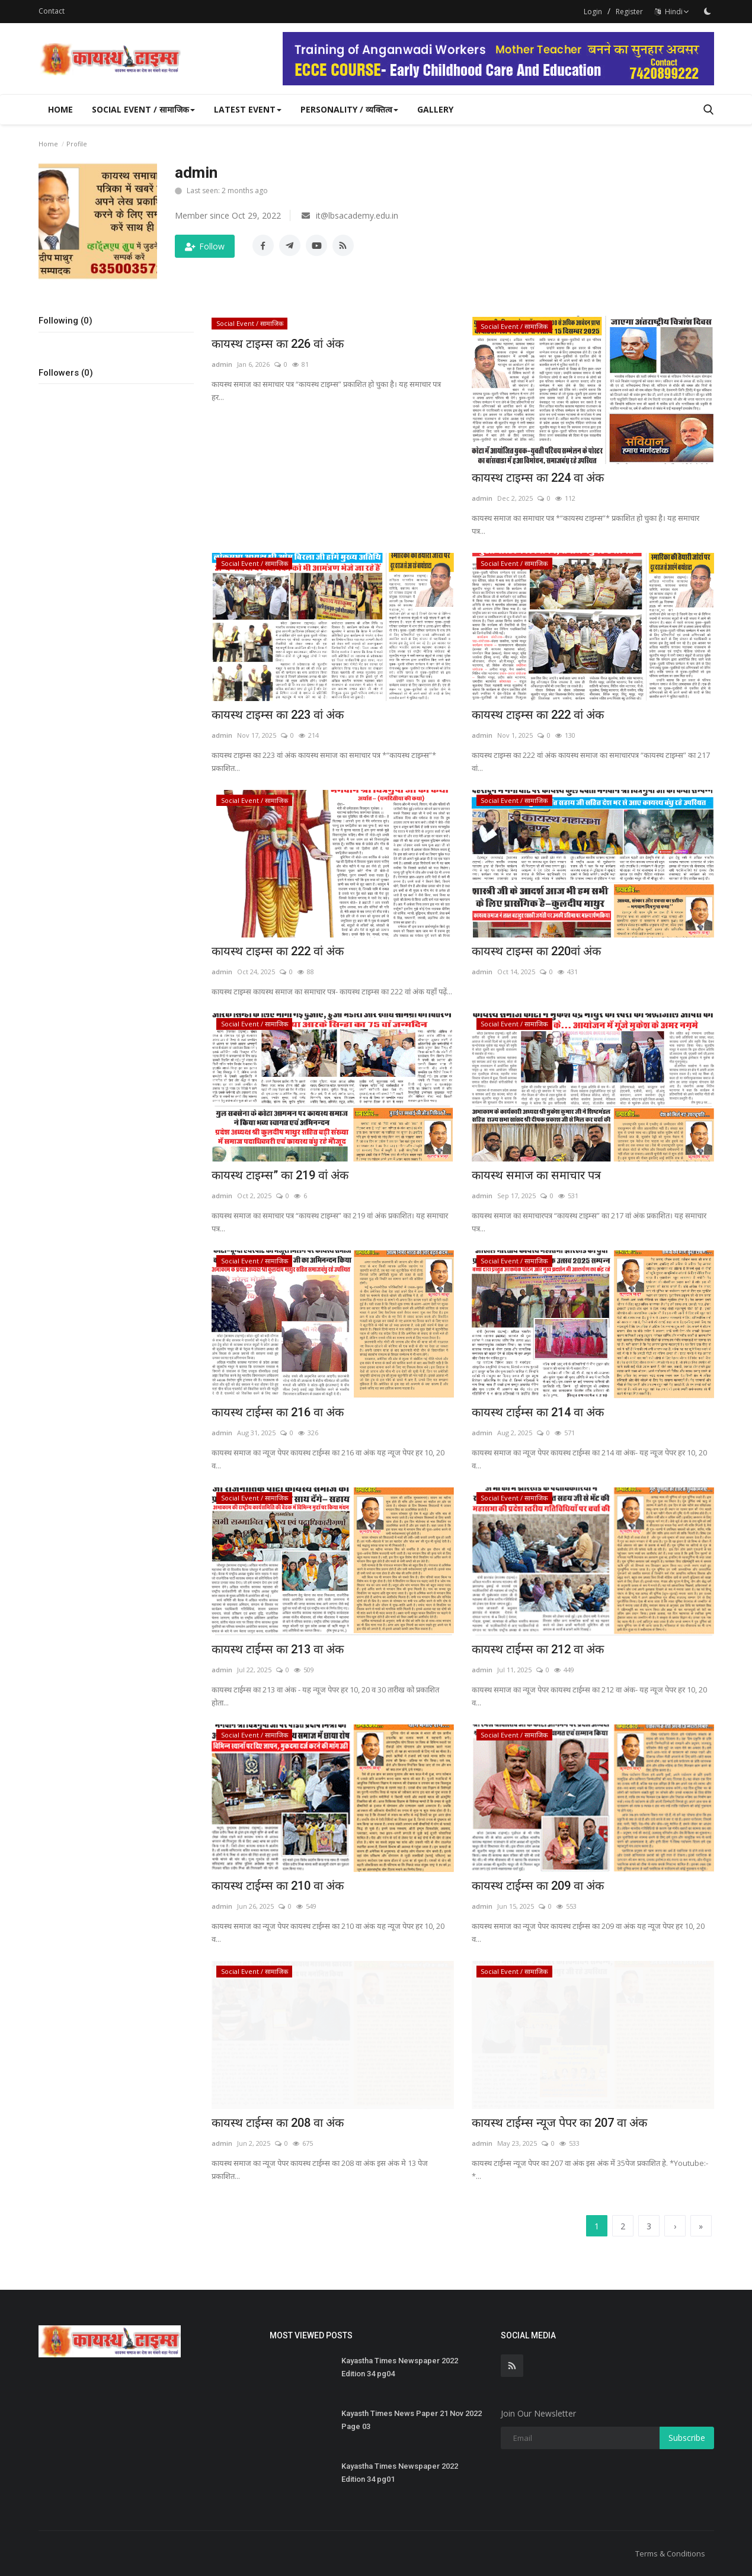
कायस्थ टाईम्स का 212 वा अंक (538, 1649)
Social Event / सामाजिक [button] (143, 109)
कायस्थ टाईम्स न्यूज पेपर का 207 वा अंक (559, 2123)
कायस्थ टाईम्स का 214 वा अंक (538, 1412)
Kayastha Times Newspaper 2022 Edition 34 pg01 (399, 2473)
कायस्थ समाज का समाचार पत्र (536, 1175)
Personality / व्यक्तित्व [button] (349, 109)
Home (60, 109)
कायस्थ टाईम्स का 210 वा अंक (278, 1886)
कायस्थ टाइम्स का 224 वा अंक (538, 478)
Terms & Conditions (670, 2553)
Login (593, 12)
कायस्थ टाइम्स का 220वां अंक (536, 951)
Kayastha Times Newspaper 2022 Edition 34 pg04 (399, 2367)
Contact (52, 11)
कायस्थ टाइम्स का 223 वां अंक (278, 715)
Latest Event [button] (247, 109)
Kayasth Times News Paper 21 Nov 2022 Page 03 (411, 2420)
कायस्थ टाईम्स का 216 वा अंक (278, 1412)
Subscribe (686, 2437)
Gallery (435, 109)
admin (222, 364)
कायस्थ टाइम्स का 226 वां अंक (278, 344)
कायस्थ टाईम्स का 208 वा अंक (278, 2123)
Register (629, 12)
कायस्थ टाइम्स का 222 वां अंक (538, 715)
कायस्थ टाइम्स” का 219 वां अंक (280, 1175)
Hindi (672, 12)
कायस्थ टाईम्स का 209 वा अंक (538, 1886)
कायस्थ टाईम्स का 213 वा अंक (278, 1649)
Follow (205, 246)
